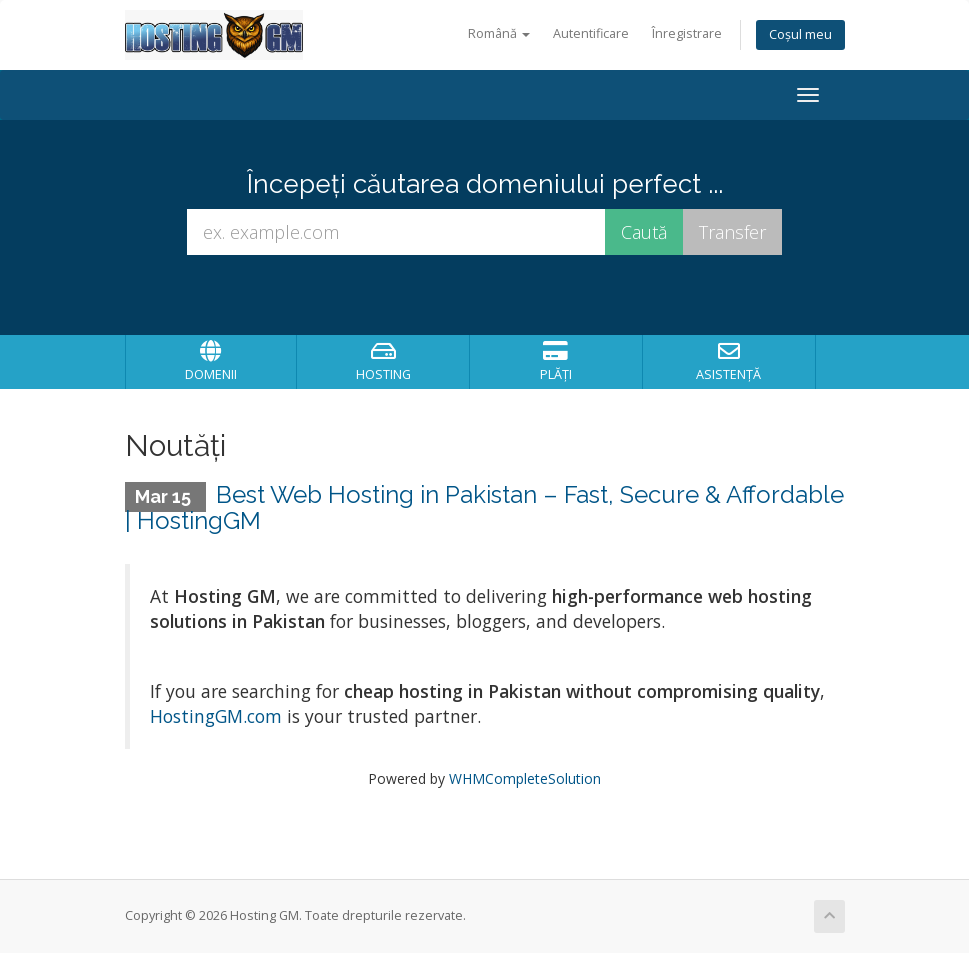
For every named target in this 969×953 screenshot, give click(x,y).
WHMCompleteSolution (525, 778)
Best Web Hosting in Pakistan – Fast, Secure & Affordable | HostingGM (485, 507)
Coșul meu (800, 34)
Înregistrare (687, 33)
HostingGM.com (216, 716)
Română (499, 33)
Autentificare (591, 33)
